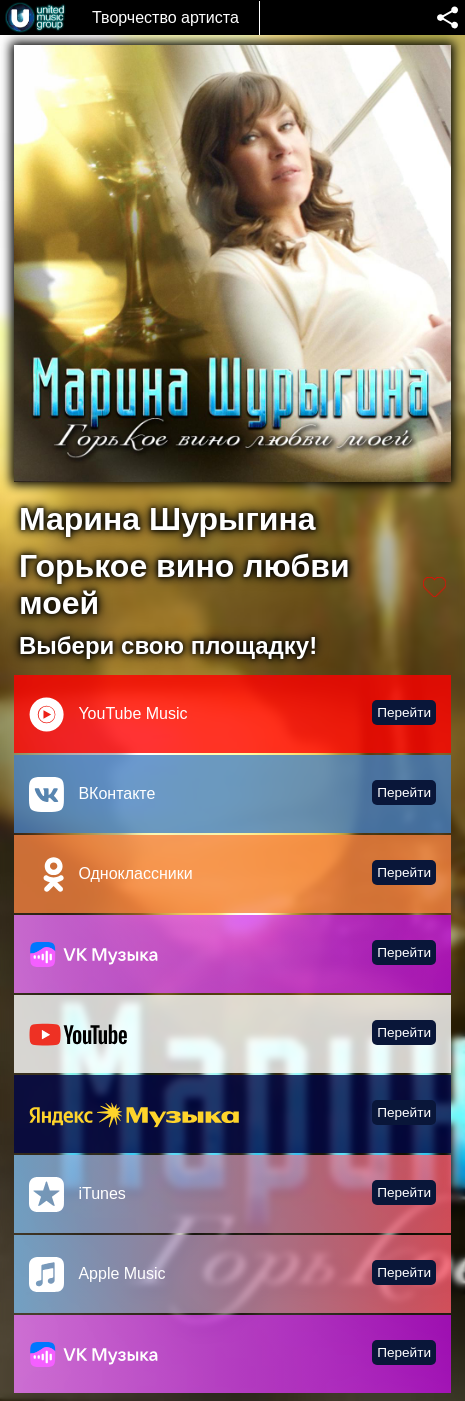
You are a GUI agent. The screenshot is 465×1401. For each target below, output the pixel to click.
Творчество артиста (165, 17)
